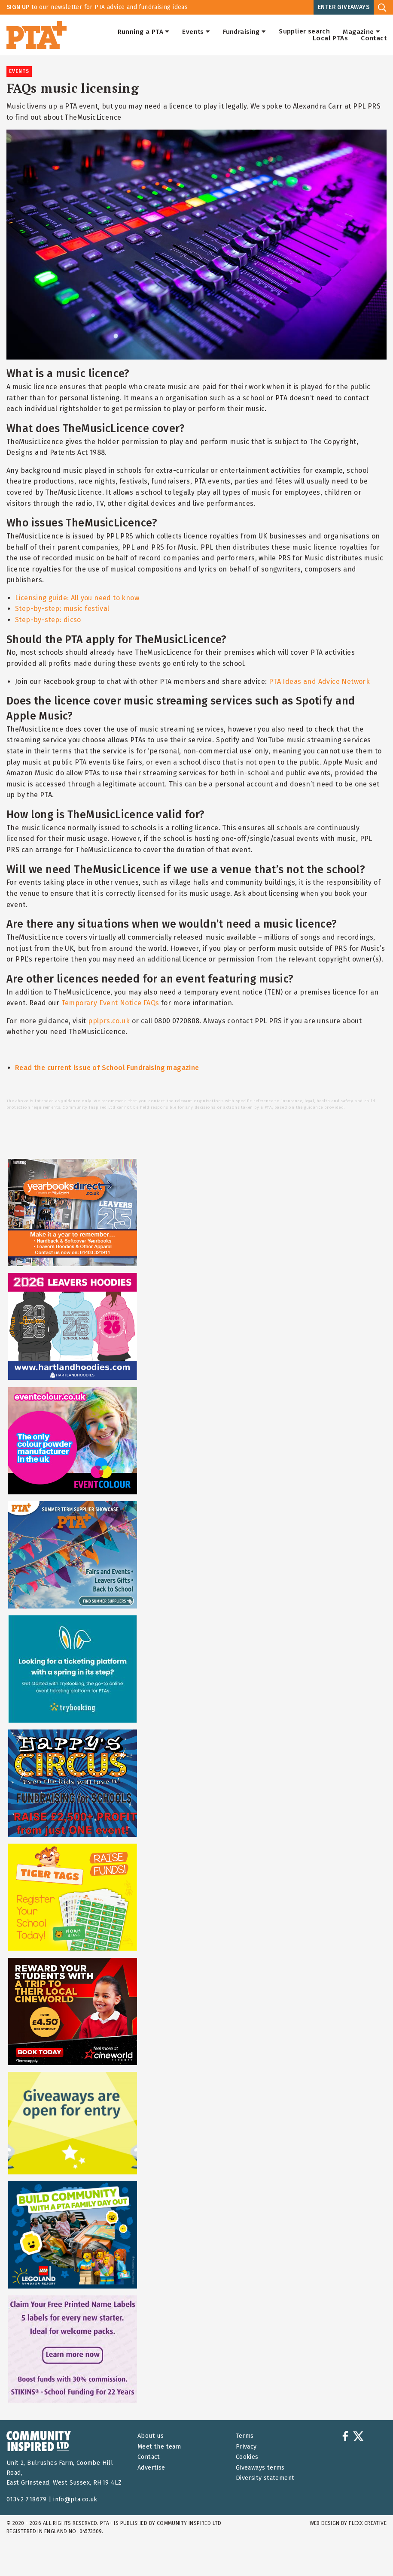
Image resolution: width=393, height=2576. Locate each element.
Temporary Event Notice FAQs (110, 1003)
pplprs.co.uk (109, 1021)
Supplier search (304, 31)
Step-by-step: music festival (62, 609)
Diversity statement (265, 2478)
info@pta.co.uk (75, 2499)
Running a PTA (144, 31)
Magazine (361, 31)
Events (196, 31)
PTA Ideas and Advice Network (319, 681)
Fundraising (244, 31)
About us (150, 2436)
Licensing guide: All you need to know (77, 598)
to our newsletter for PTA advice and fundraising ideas (97, 7)
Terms (245, 2436)
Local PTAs (330, 38)
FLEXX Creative (368, 2523)
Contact (374, 38)
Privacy (246, 2446)
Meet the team (159, 2446)
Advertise (151, 2467)
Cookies (247, 2457)
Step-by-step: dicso (48, 620)
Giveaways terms (260, 2467)
